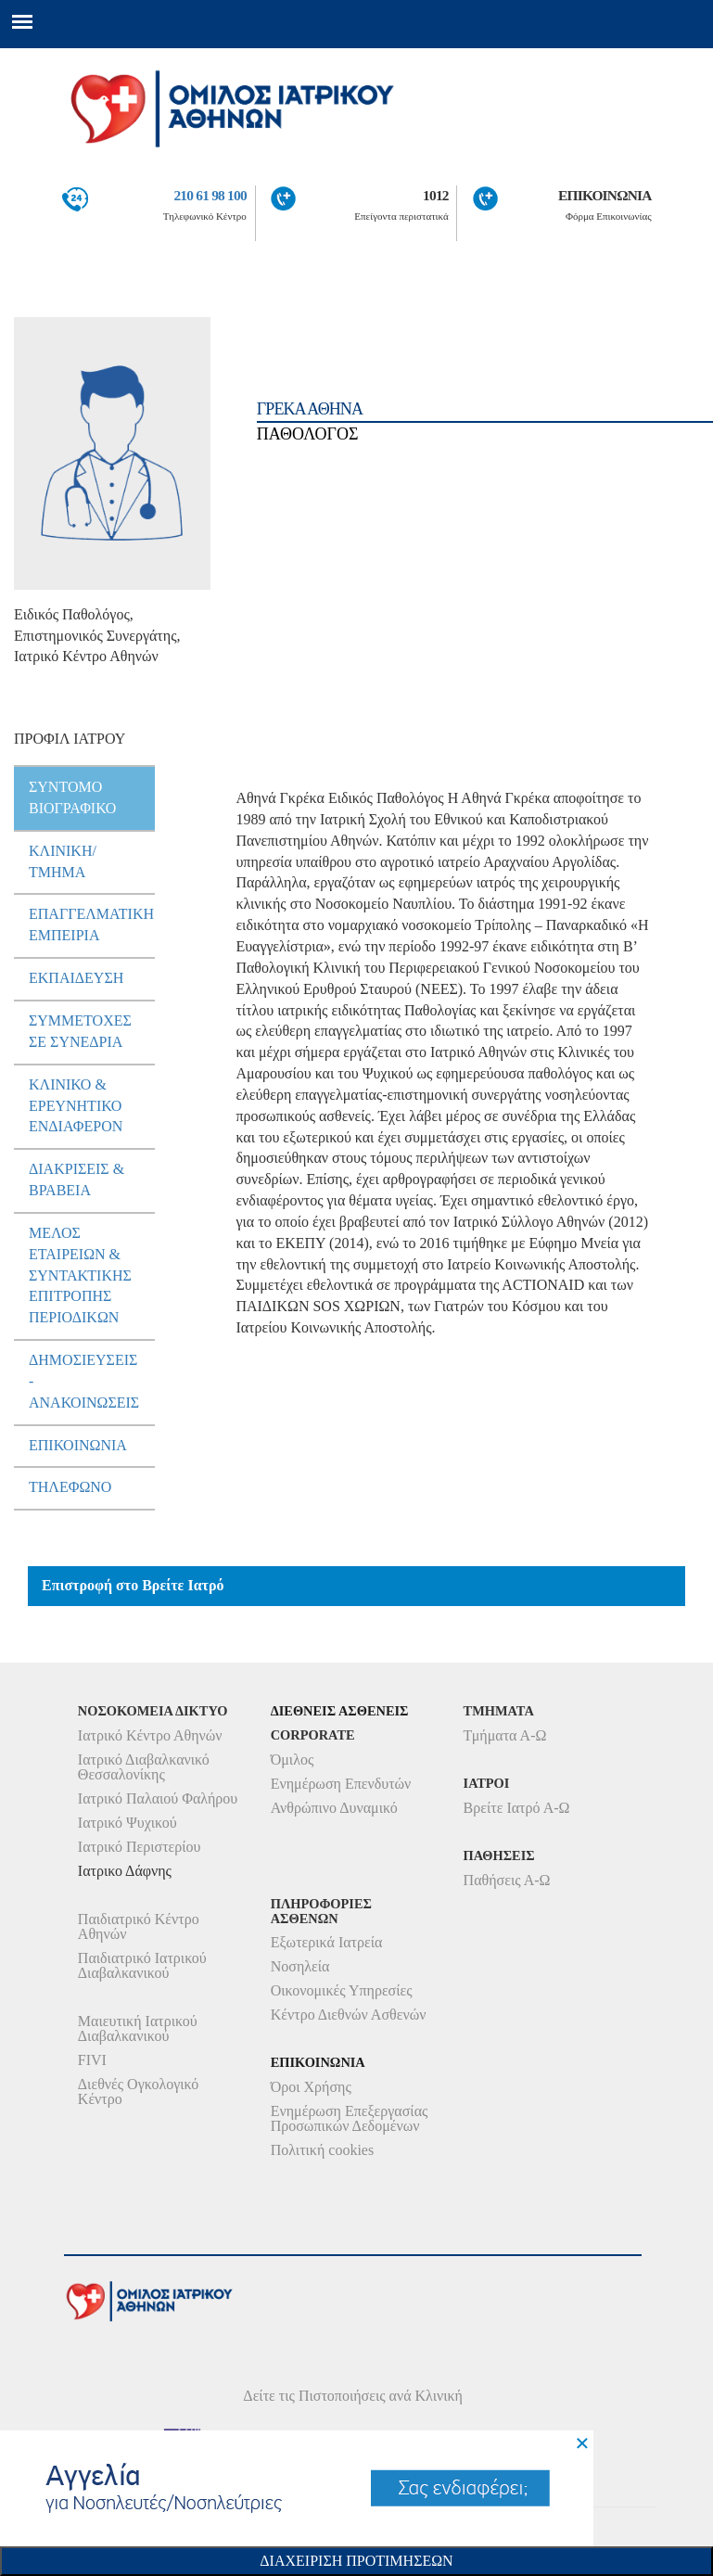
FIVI (92, 2060)
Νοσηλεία (300, 1966)
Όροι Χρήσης (311, 2087)
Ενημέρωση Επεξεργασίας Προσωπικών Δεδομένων (349, 2118)
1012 (436, 195)
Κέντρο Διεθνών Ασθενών (349, 2014)
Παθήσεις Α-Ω (507, 1880)
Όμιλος (292, 1759)
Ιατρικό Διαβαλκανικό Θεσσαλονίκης (144, 1767)
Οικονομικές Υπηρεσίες (342, 1990)
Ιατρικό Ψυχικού (127, 1822)
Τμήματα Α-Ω (505, 1735)
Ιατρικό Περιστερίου (139, 1847)
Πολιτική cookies (322, 2150)
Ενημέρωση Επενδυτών (341, 1784)
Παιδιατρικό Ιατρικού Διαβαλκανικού (142, 1965)
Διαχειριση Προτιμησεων (356, 2561)
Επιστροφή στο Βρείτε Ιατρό (133, 1585)
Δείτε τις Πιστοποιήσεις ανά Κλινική (353, 2396)
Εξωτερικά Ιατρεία (327, 1942)
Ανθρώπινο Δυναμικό (334, 1808)
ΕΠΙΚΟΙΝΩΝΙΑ (605, 195)
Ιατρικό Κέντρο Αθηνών (150, 1735)
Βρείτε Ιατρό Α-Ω (517, 1808)
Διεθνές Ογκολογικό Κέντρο (138, 2091)
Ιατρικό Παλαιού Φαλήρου (157, 1798)
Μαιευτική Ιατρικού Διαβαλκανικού (137, 2028)
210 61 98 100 (209, 195)
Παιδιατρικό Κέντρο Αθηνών (138, 1926)
